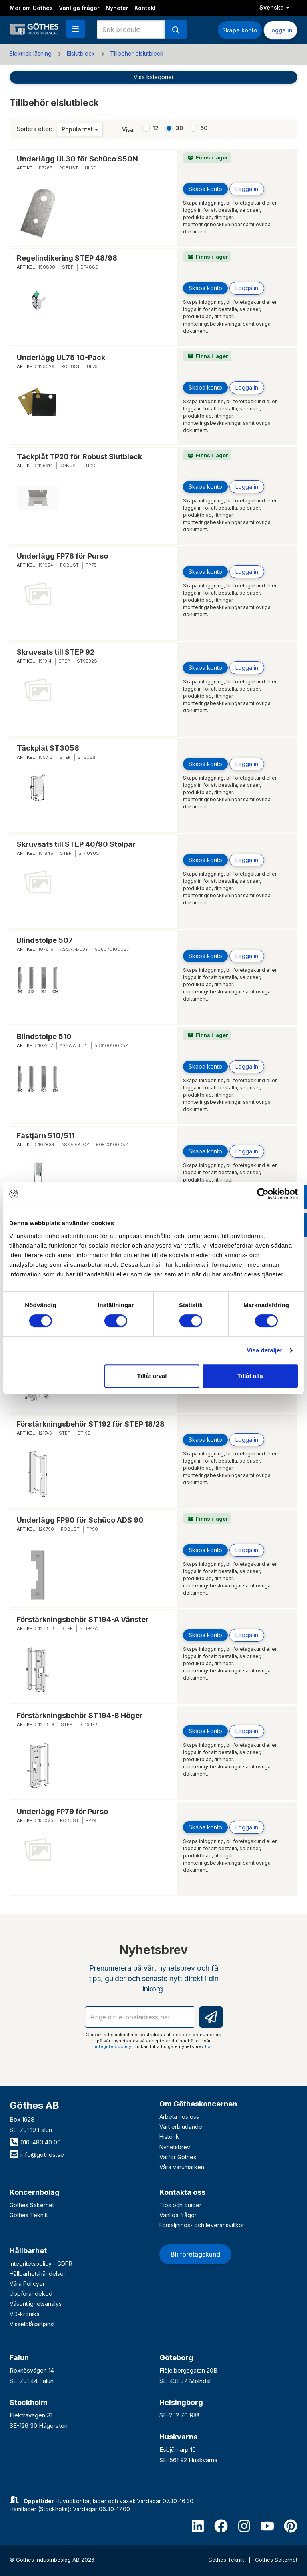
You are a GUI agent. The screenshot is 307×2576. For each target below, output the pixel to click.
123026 (46, 366)
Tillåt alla (250, 1375)
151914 (45, 661)
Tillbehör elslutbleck (136, 53)
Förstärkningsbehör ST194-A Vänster (83, 1619)
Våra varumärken (181, 2167)
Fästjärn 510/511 (46, 1135)
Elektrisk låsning (31, 53)
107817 (45, 1045)
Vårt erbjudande (180, 2126)
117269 (45, 168)
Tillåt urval (152, 1375)
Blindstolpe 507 (45, 940)
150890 (46, 267)
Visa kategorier (154, 77)
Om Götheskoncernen (198, 2104)
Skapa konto (239, 30)
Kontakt (145, 7)
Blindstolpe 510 (44, 1036)
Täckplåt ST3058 (48, 748)
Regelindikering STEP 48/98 (67, 258)
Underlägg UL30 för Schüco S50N (77, 159)
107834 (46, 1144)
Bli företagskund (195, 2254)
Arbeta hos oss (179, 2116)
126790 (46, 1529)
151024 (45, 565)
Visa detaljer (264, 1350)
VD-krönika (25, 2314)
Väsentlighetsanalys (36, 2303)
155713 (45, 757)
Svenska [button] (274, 7)
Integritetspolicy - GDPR (41, 2263)
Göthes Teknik (29, 2215)
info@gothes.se (37, 2154)
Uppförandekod (31, 2293)
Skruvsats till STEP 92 (55, 652)
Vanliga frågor (79, 7)
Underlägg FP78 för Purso (62, 556)
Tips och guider (180, 2205)
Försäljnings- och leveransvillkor (201, 2225)
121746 (45, 1433)
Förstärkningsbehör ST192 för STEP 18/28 (91, 1424)
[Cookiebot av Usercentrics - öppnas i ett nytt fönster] (263, 1194)
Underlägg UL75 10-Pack (61, 357)
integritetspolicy (113, 2046)
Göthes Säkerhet (32, 2205)
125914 (45, 465)
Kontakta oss (182, 2192)
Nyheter (117, 7)
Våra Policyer (27, 2283)
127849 (46, 1724)
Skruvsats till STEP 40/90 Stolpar (76, 844)
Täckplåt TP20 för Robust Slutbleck (79, 456)
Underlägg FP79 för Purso (62, 1811)
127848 (46, 1628)
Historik (169, 2136)
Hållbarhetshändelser (38, 2273)
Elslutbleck (81, 53)
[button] (75, 29)
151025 (45, 1820)
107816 (45, 949)
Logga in (280, 30)
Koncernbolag (35, 2192)
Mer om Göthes (31, 7)
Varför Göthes (177, 2157)
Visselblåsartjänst (32, 2324)
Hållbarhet (28, 2250)
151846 (45, 853)
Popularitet (80, 129)
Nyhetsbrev (174, 2147)
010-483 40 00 (35, 2142)
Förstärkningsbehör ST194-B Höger (80, 1715)
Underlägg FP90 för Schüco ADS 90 (80, 1520)
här (208, 2046)
